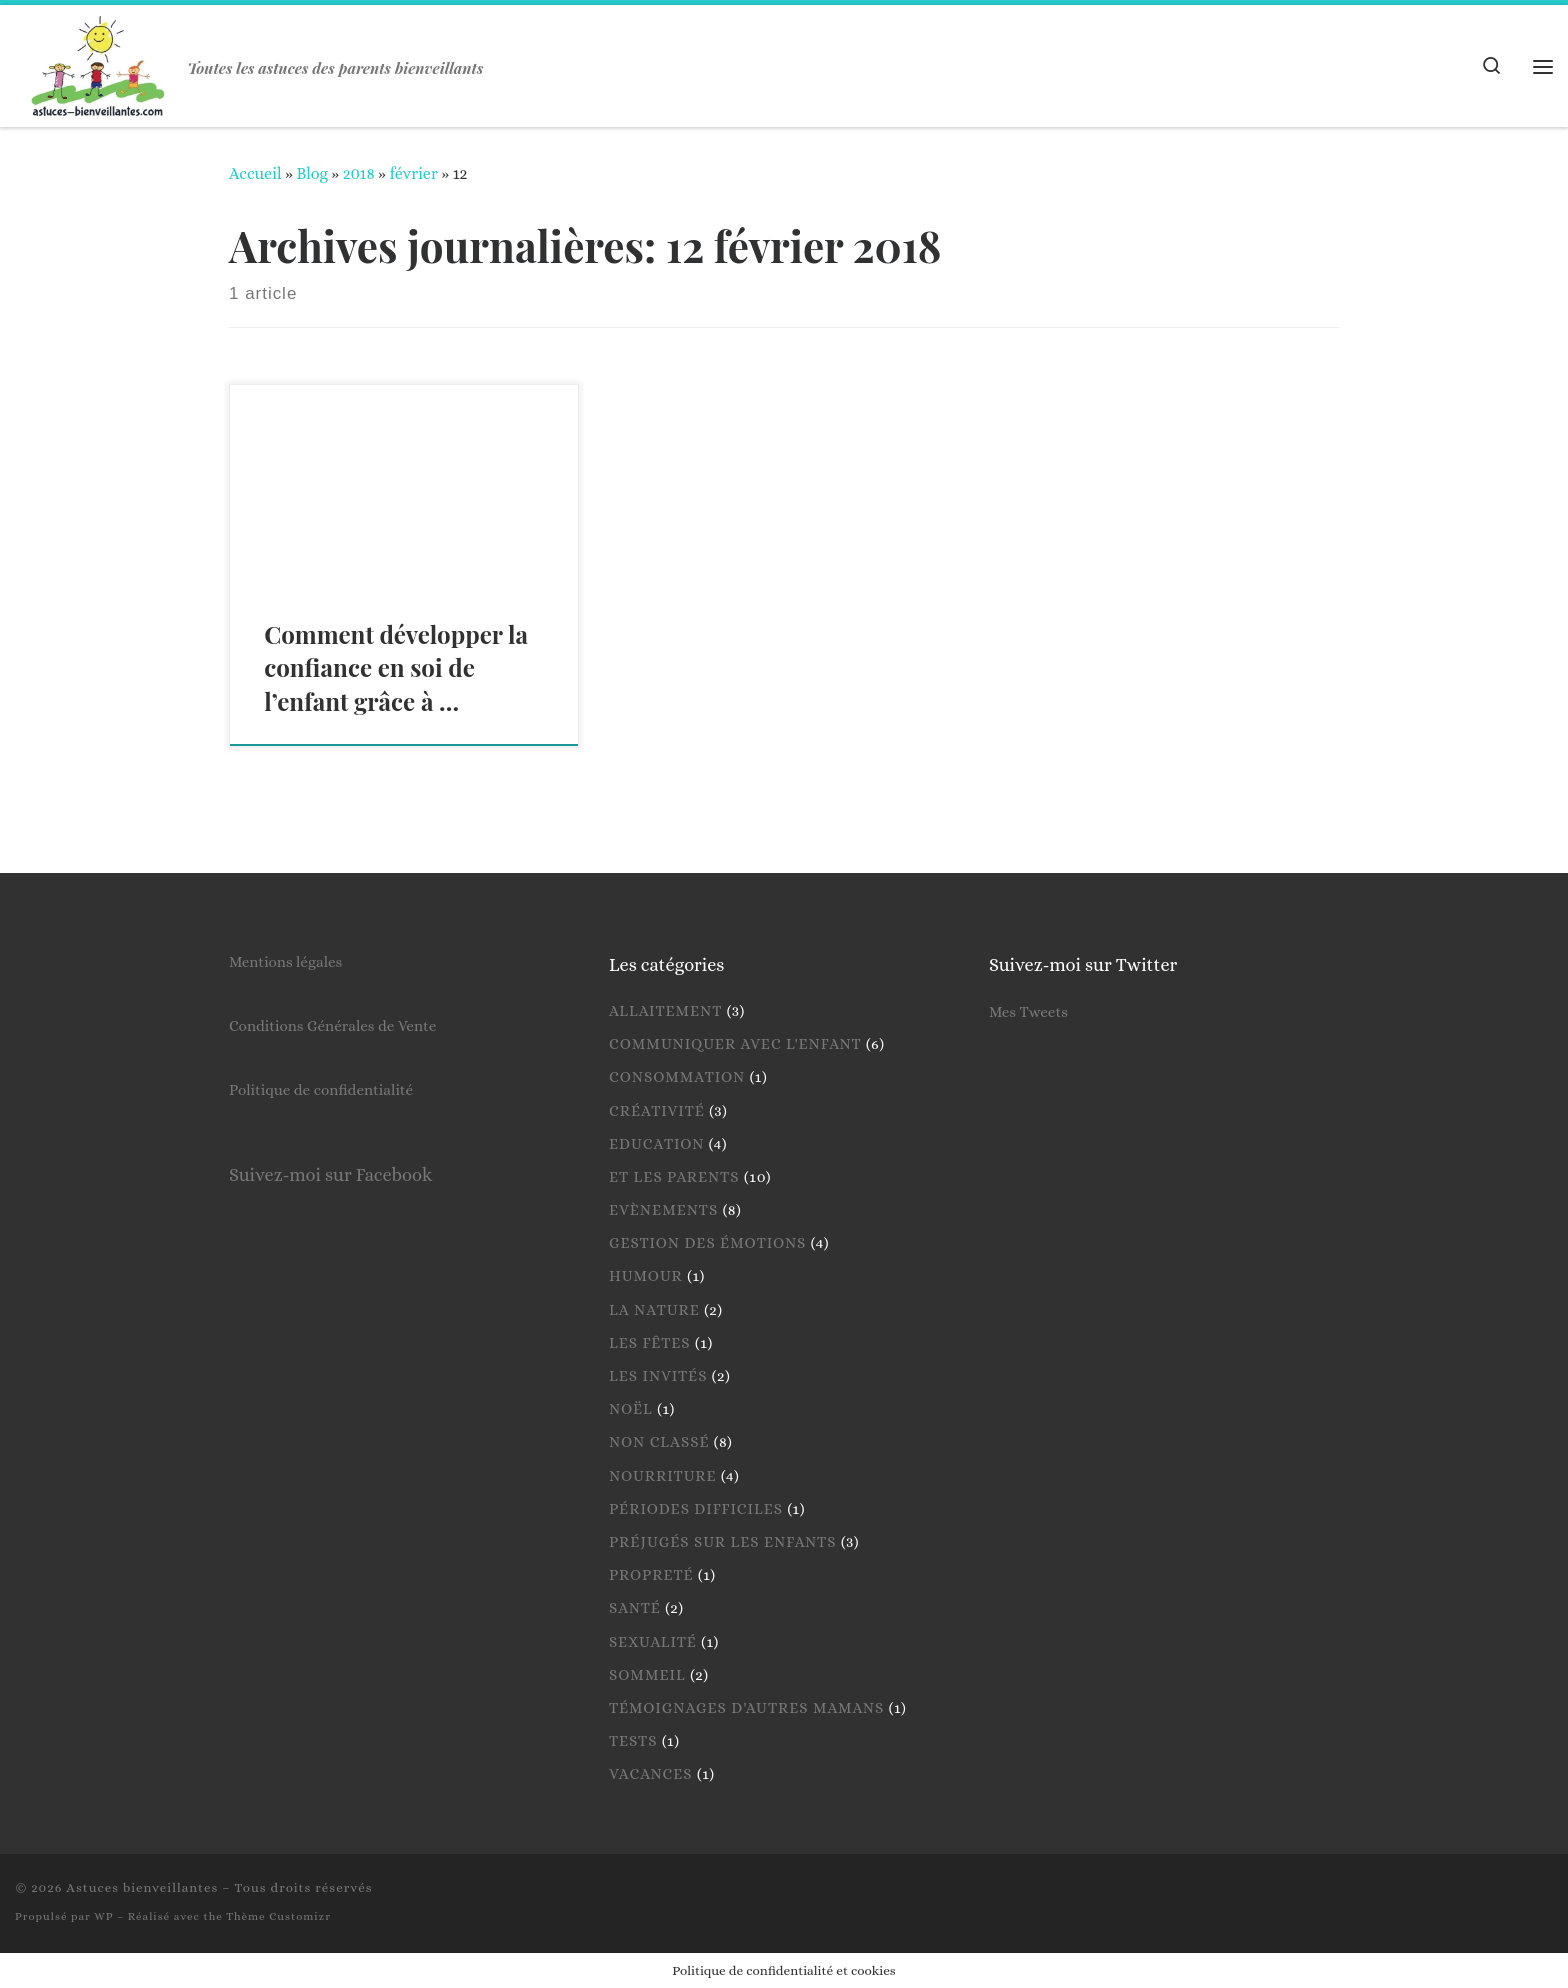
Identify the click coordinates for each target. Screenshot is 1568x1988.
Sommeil (647, 1675)
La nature (654, 1310)
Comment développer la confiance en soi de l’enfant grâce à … (396, 668)
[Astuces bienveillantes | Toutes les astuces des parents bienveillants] (98, 60)
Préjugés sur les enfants (723, 1542)
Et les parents (674, 1177)
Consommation (677, 1077)
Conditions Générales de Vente (332, 1026)
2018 (359, 173)
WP (103, 1916)
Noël (631, 1409)
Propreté (651, 1575)
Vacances (651, 1774)
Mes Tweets (1028, 1012)
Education (656, 1144)
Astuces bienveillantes (142, 1887)
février (413, 173)
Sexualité (653, 1642)
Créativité (657, 1111)
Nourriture (663, 1476)
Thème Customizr (278, 1916)
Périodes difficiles (696, 1509)
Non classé (659, 1442)
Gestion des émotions (707, 1243)
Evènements (663, 1210)
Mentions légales (285, 962)
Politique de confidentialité (321, 1090)
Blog (311, 173)
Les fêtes (650, 1343)
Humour (646, 1276)
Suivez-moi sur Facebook (330, 1174)
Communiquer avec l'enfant (735, 1044)
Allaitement (665, 1011)
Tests (633, 1741)
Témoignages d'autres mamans (746, 1708)
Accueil (255, 173)
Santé (635, 1608)
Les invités (658, 1376)
